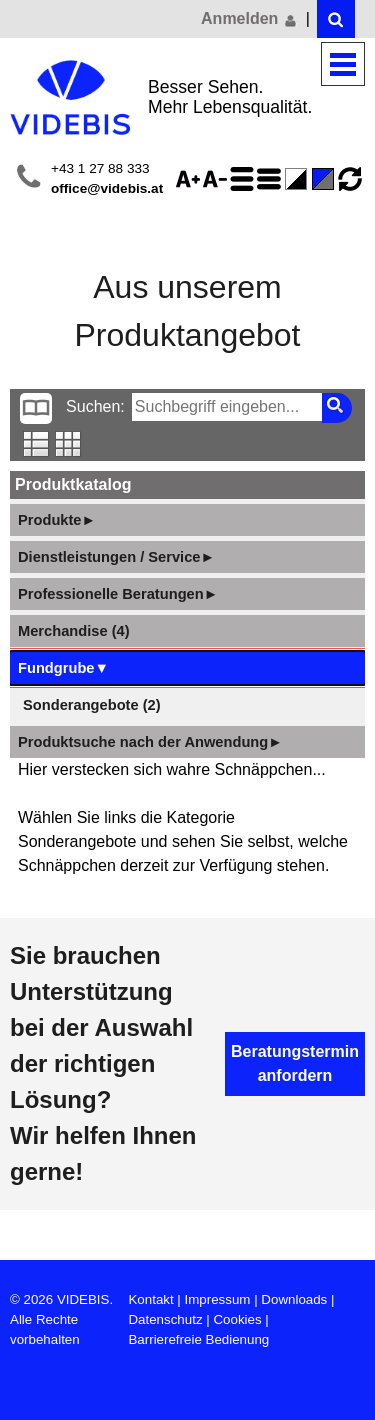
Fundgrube (63, 668)
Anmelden (250, 19)
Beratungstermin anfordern (295, 1063)
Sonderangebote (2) (92, 705)
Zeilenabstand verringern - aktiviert (272, 179)
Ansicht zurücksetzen (350, 179)
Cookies (237, 1319)
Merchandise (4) (74, 631)
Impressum (218, 1299)
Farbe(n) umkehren (299, 179)
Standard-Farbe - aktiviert (326, 179)
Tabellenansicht (68, 444)
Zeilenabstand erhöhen (245, 179)
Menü (343, 64)
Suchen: (95, 406)
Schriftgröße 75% (218, 179)
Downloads (294, 1299)
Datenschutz (165, 1319)
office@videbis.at (107, 188)
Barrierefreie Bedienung (198, 1339)
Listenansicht (36, 444)
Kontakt (150, 1299)
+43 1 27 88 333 (100, 168)
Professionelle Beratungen (118, 594)
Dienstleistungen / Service (116, 557)
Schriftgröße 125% (191, 179)
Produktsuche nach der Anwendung (150, 742)
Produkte (57, 520)
